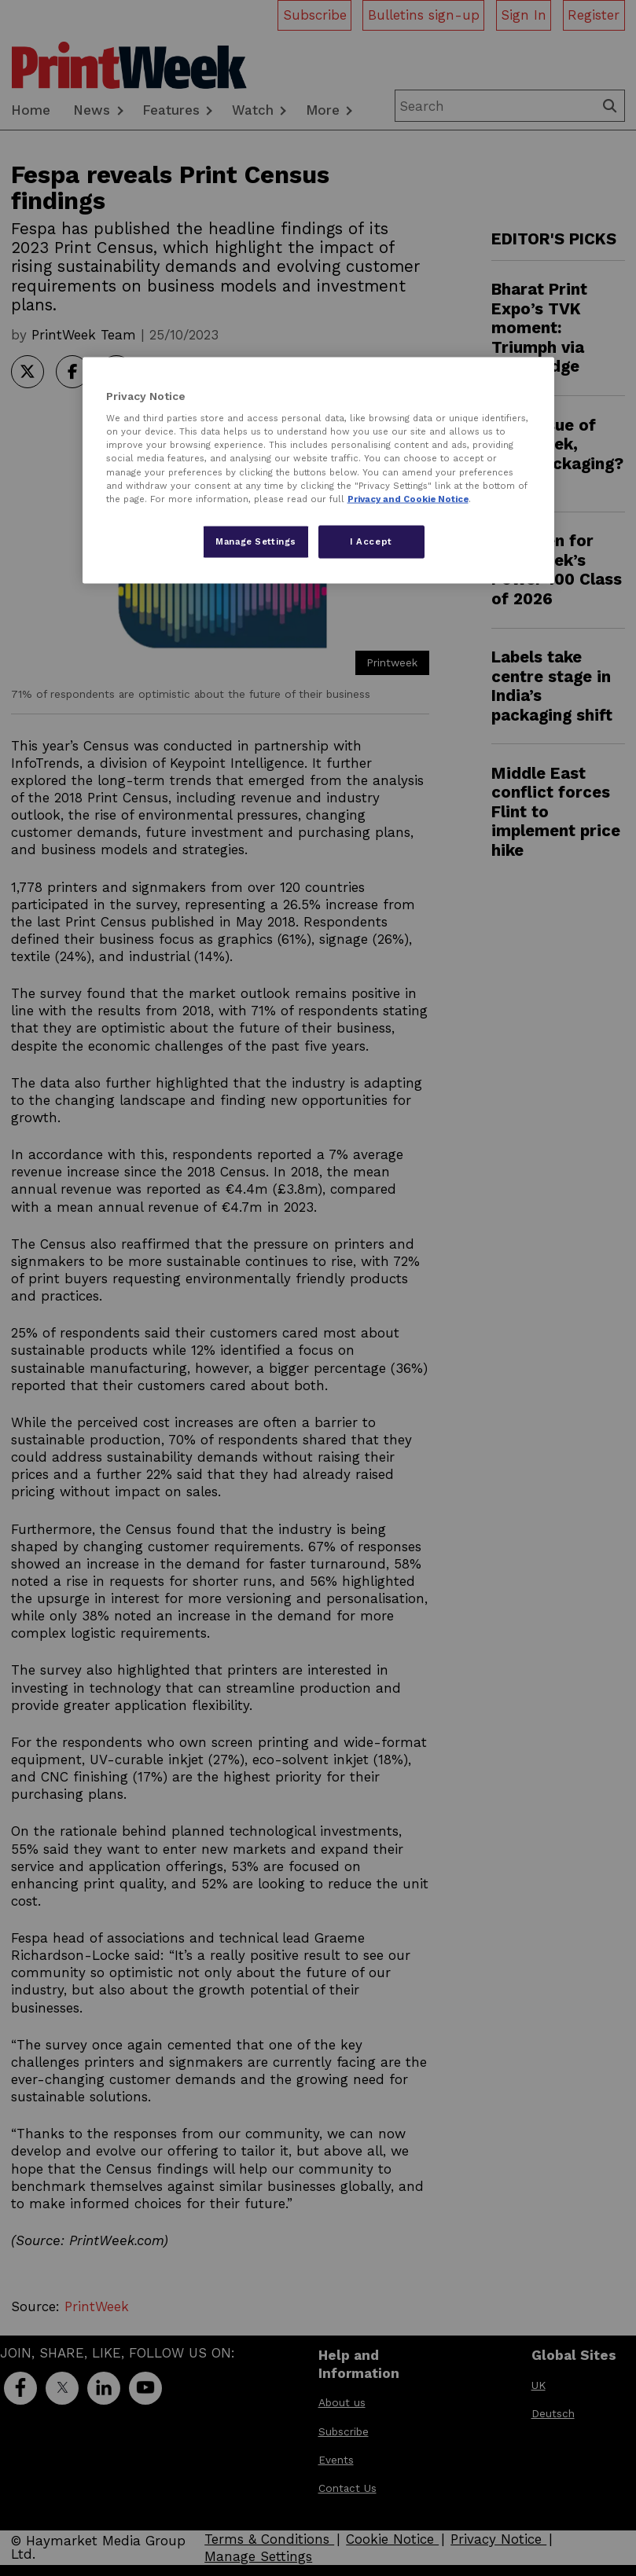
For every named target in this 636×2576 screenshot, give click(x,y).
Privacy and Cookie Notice (408, 498)
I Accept (371, 540)
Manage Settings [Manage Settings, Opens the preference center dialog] (255, 540)
